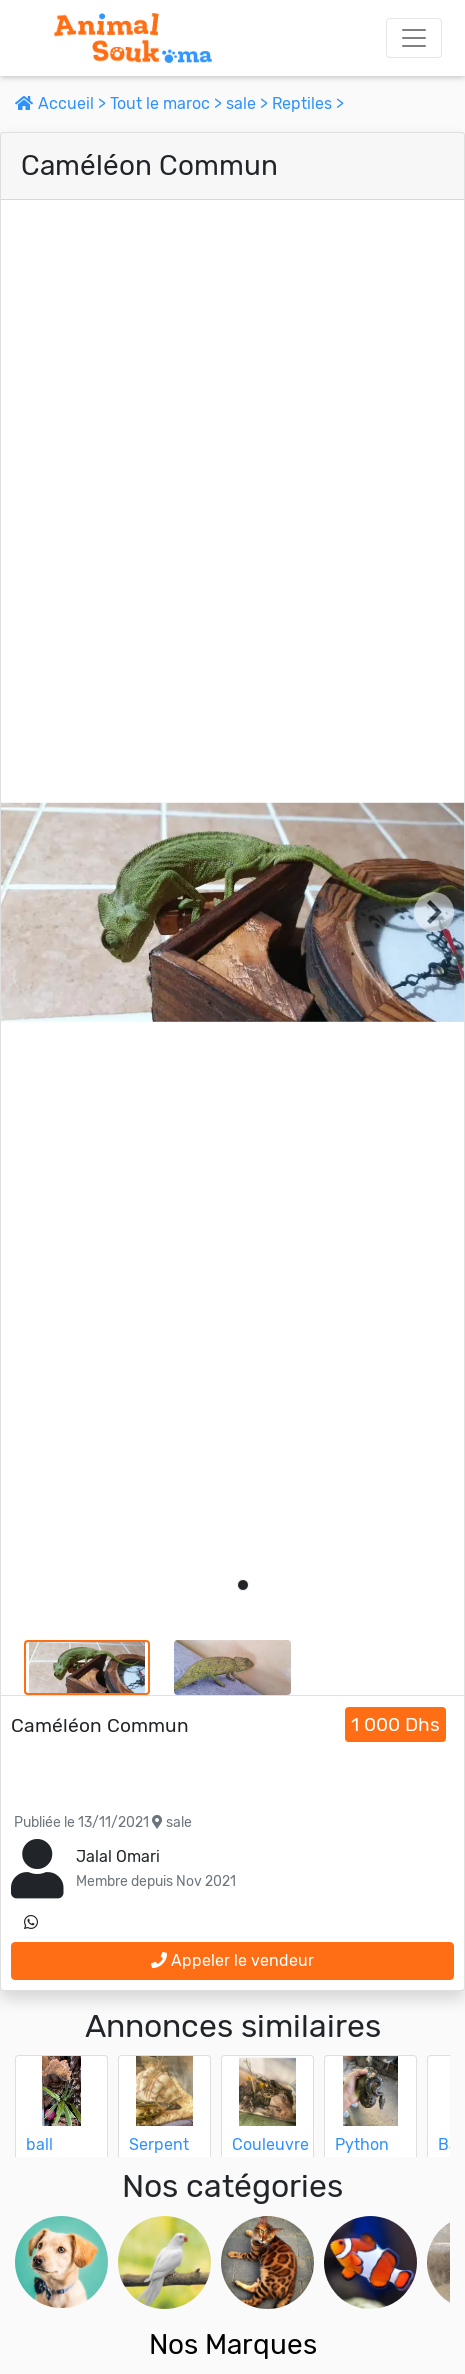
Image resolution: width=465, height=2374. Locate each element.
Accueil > (62, 103)
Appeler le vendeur (232, 1960)
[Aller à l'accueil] (133, 38)
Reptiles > (308, 103)
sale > (249, 103)
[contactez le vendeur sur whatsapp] (31, 1923)
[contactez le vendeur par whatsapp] (31, 1923)
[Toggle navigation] (414, 38)
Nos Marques (233, 2344)
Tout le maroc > (168, 103)
